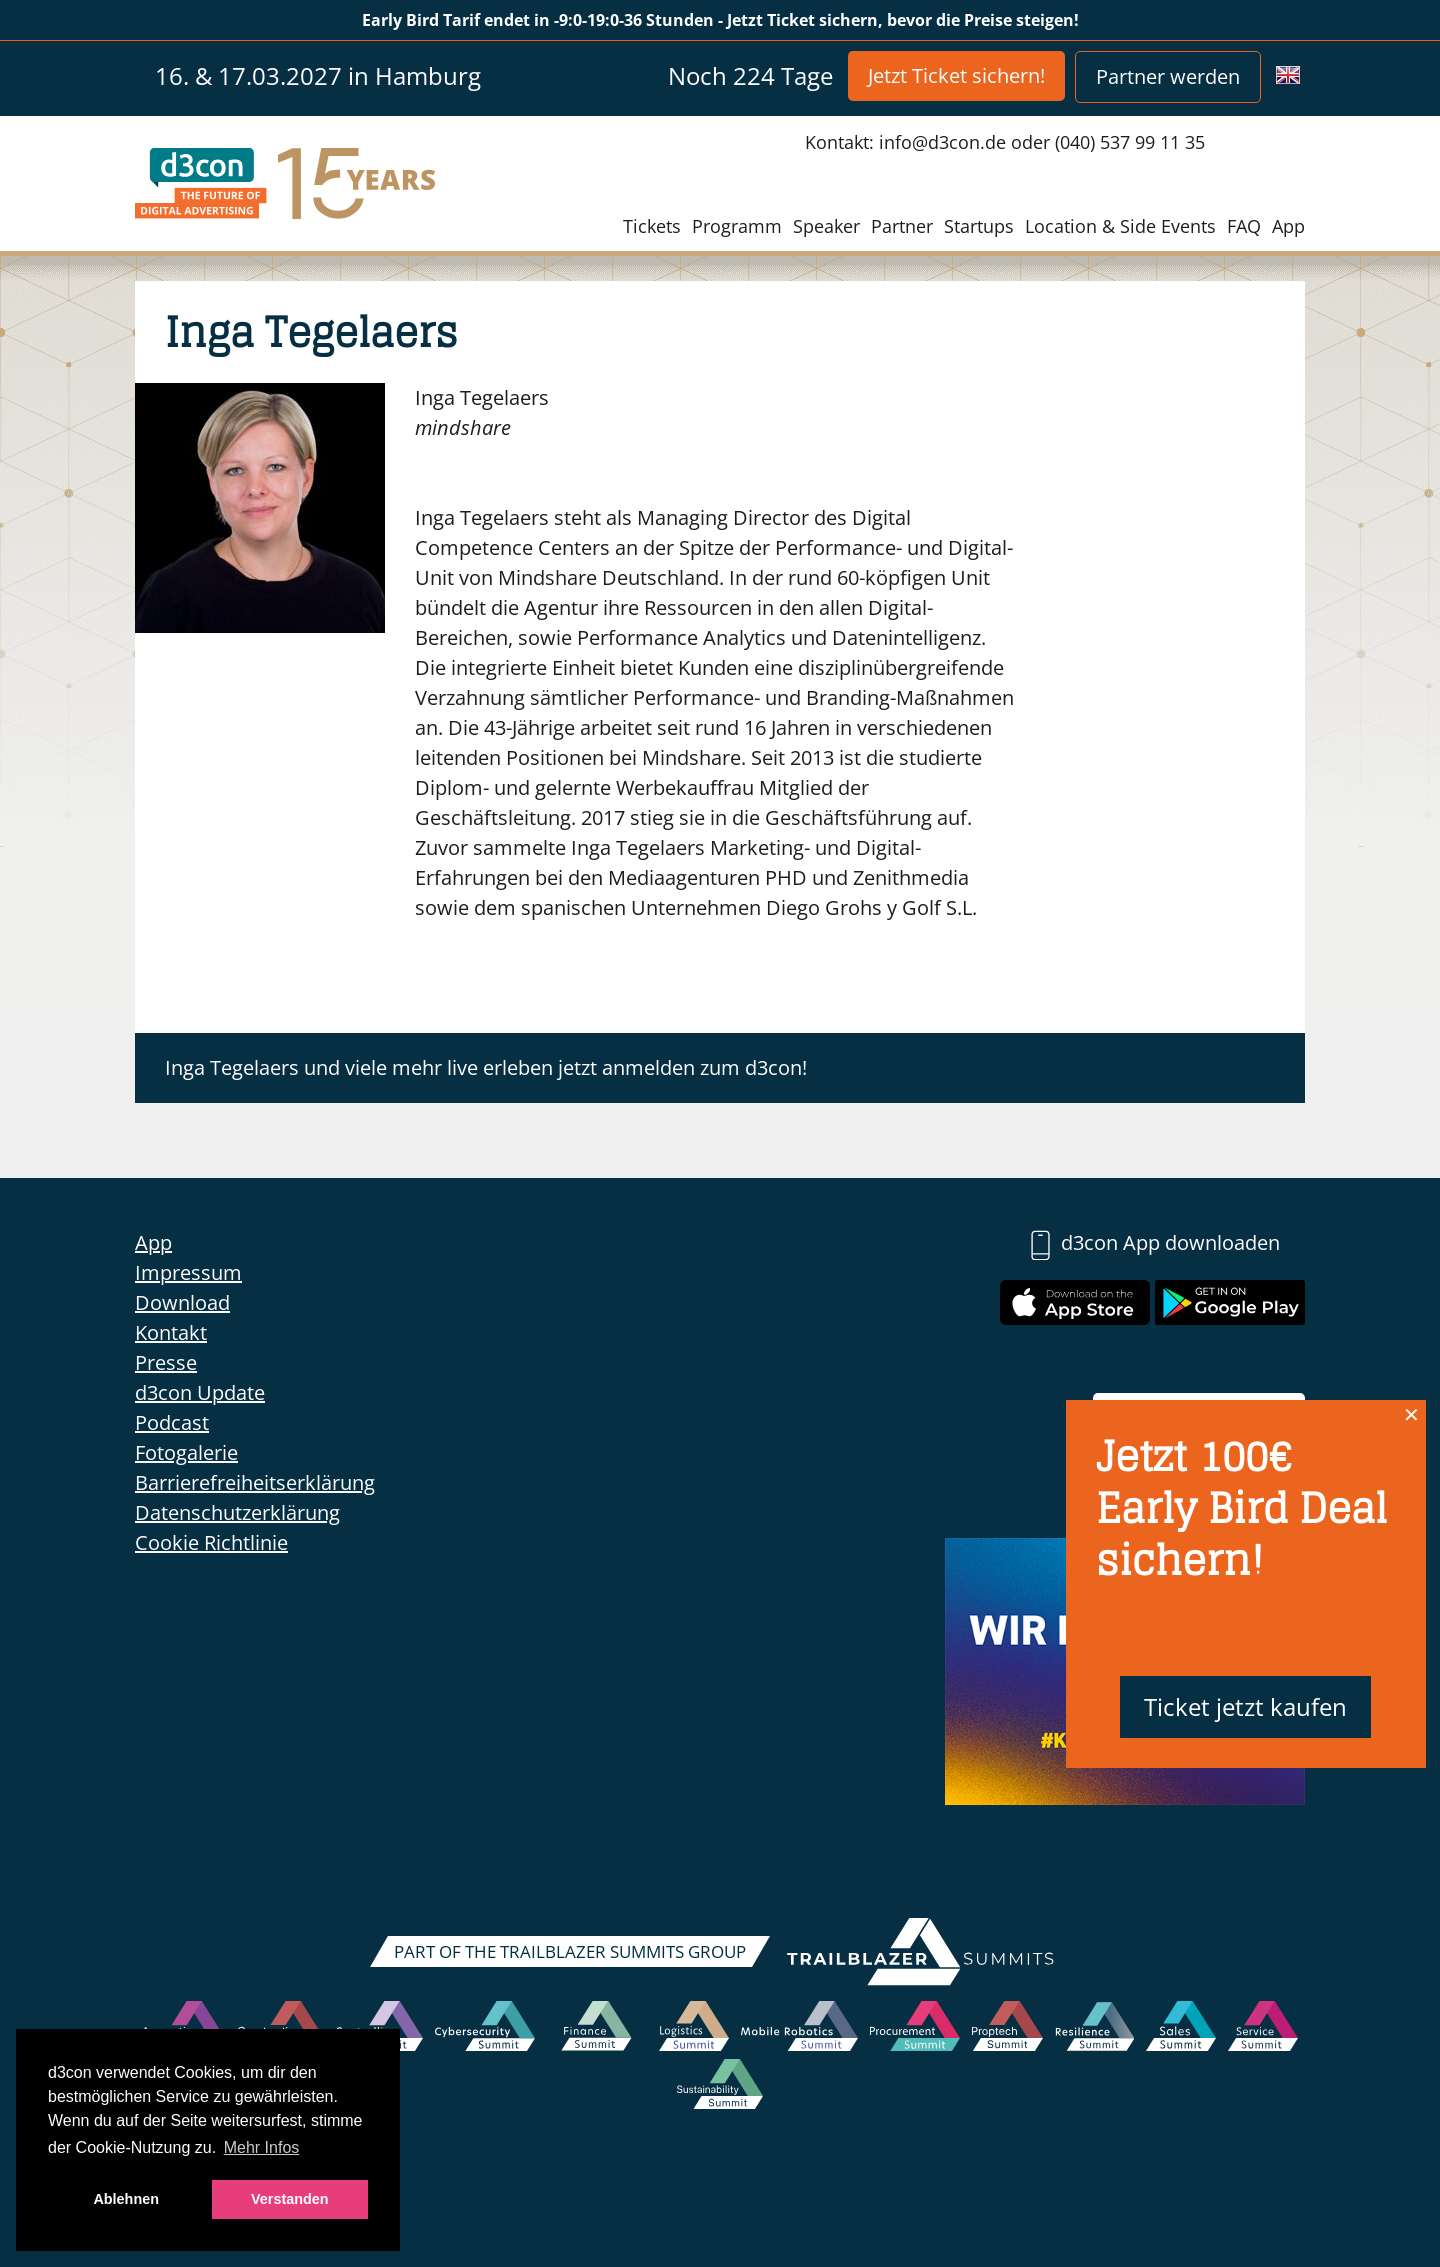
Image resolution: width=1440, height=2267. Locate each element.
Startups (979, 226)
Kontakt (171, 1332)
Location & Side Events (1120, 226)
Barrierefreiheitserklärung (255, 1482)
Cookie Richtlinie (211, 1542)
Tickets (652, 226)
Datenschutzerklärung (237, 1512)
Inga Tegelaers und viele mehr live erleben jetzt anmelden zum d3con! (486, 1067)
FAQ (1244, 226)
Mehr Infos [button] (262, 2147)
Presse (166, 1362)
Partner (902, 226)
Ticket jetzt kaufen (1245, 1706)
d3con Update (200, 1392)
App (1288, 226)
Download (182, 1302)
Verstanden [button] (290, 2199)
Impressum (188, 1272)
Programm (737, 226)
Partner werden (1168, 76)
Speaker (826, 226)
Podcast (172, 1422)
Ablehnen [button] (126, 2199)
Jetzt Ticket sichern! (956, 75)
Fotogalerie (186, 1452)
